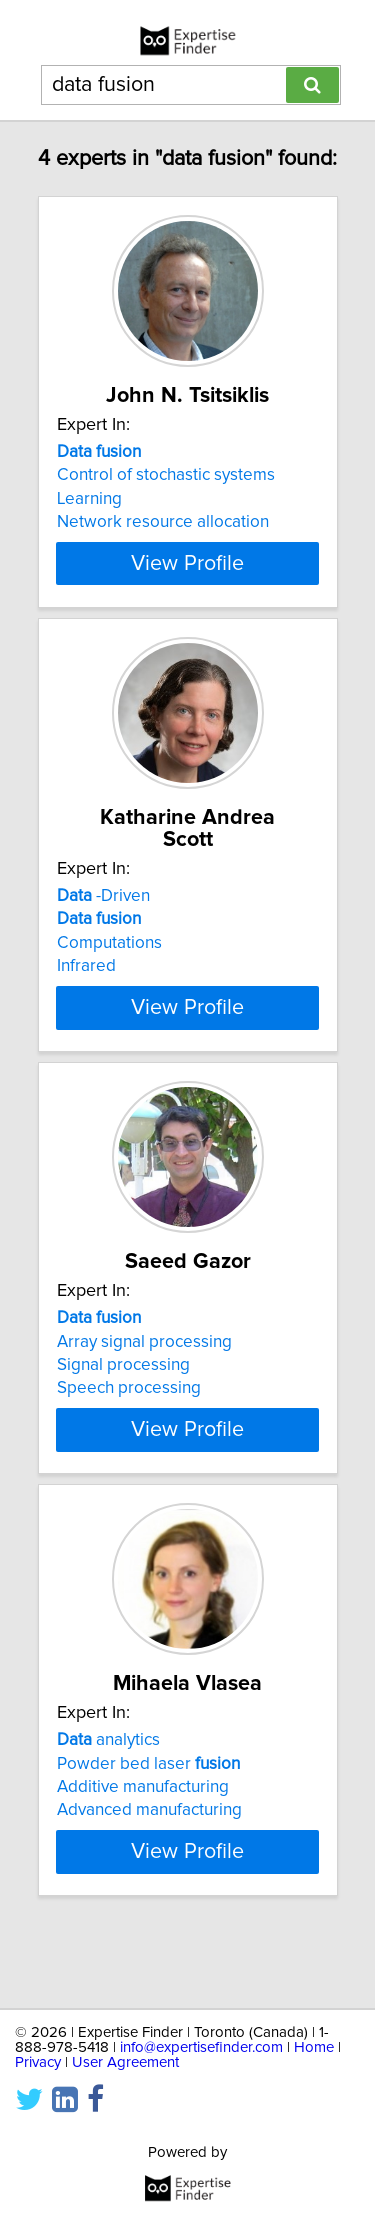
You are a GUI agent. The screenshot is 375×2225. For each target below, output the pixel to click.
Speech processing (129, 1432)
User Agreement (125, 2062)
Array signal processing (144, 1385)
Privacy (38, 2062)
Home (314, 2047)
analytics (108, 1806)
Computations (109, 965)
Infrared (86, 988)
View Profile (187, 585)
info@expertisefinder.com (201, 2047)
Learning (89, 521)
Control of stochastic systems (166, 497)
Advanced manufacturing (149, 1876)
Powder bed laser (148, 1829)
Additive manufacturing (143, 1853)
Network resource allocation (163, 544)
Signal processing (123, 1409)
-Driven (103, 918)
